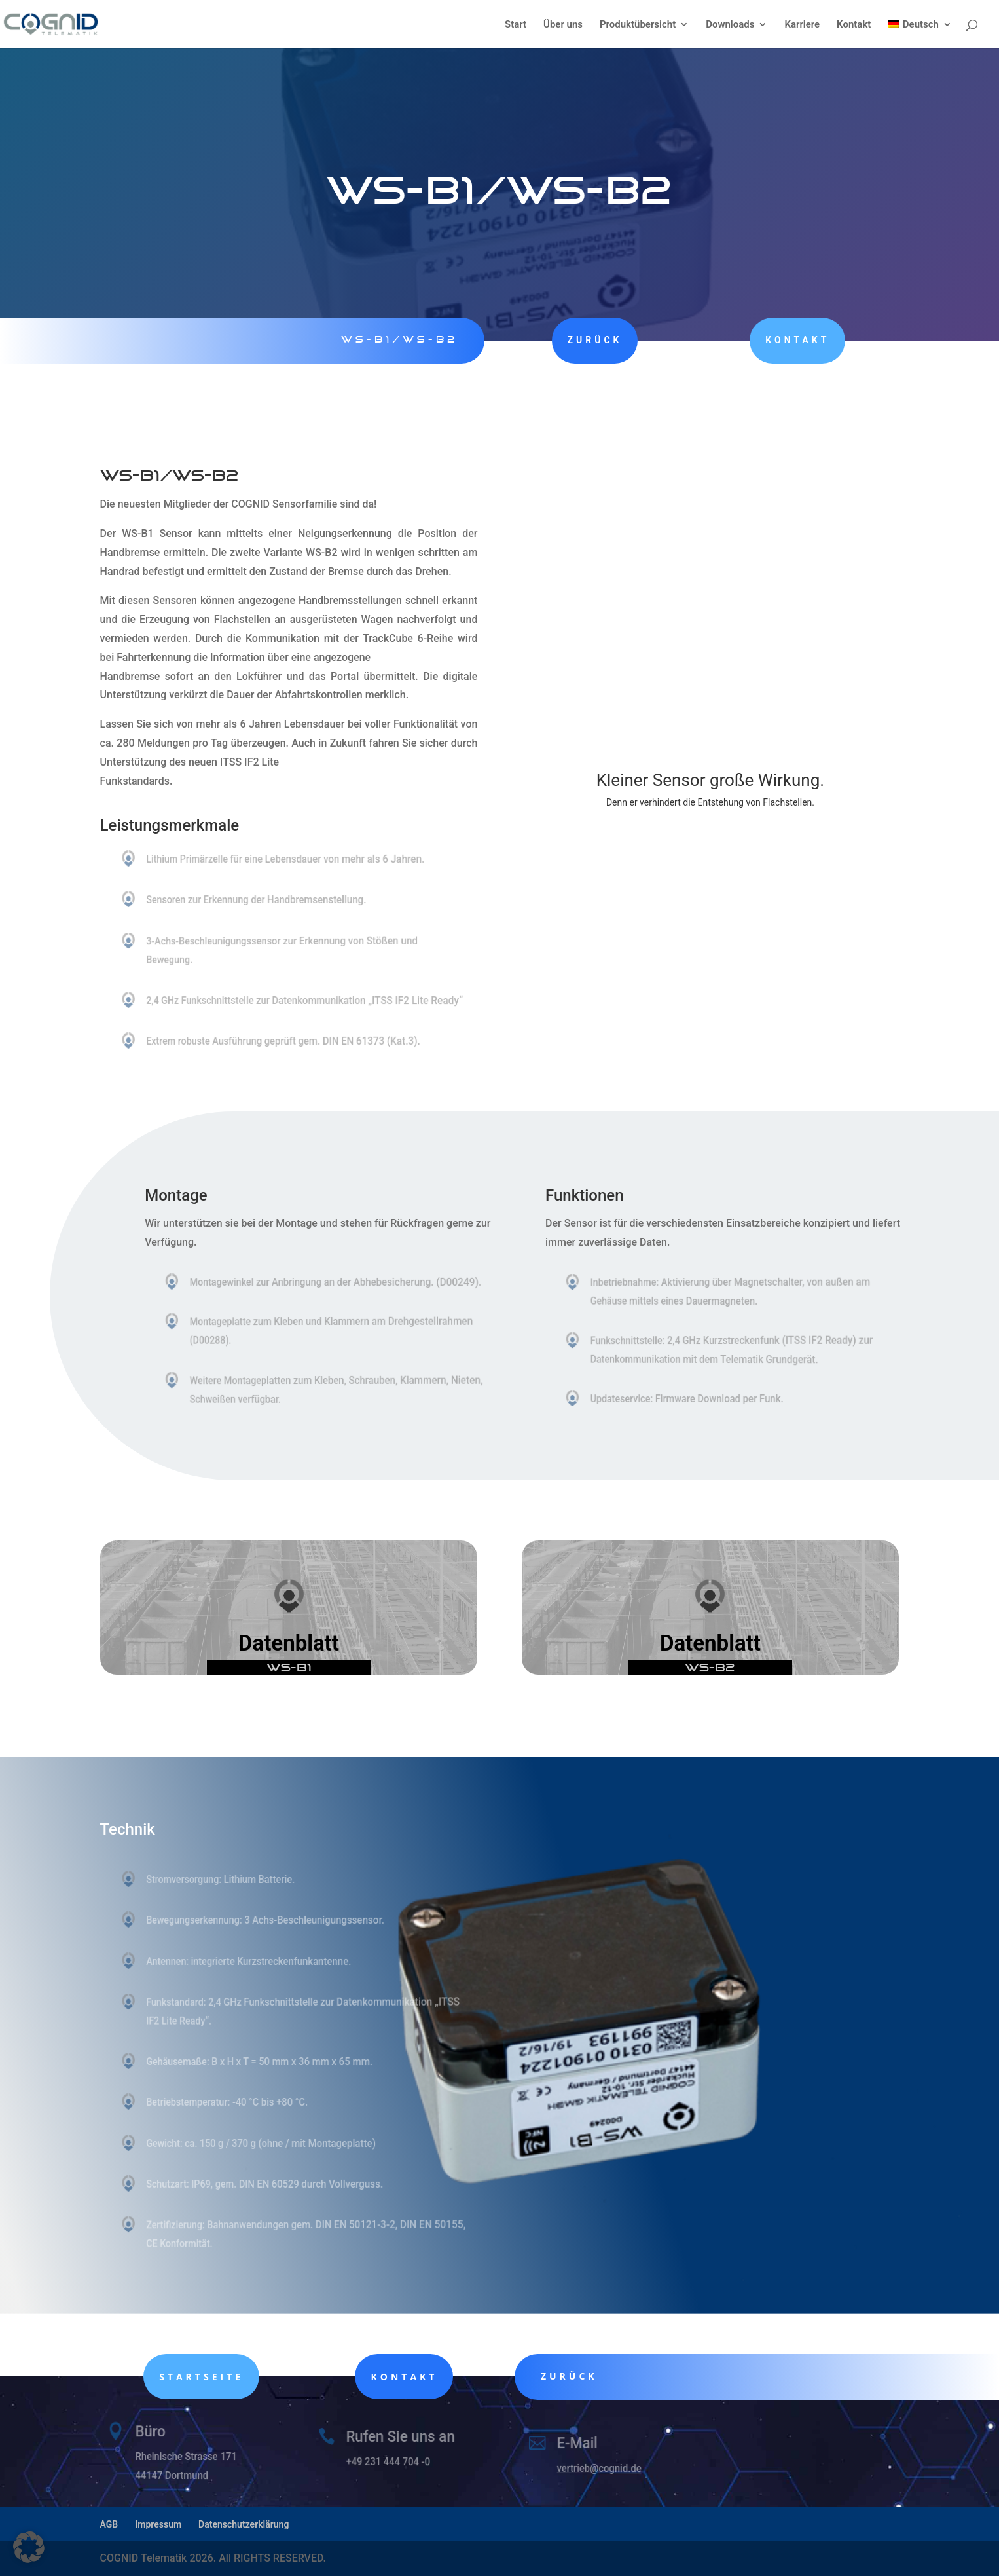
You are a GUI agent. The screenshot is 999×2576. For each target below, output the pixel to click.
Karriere (802, 25)
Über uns (563, 25)
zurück (581, 340)
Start (515, 25)
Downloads (730, 25)
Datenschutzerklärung (243, 2524)
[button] (29, 2547)
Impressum (158, 2524)
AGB (109, 2524)
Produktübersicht (638, 25)
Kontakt (854, 25)
